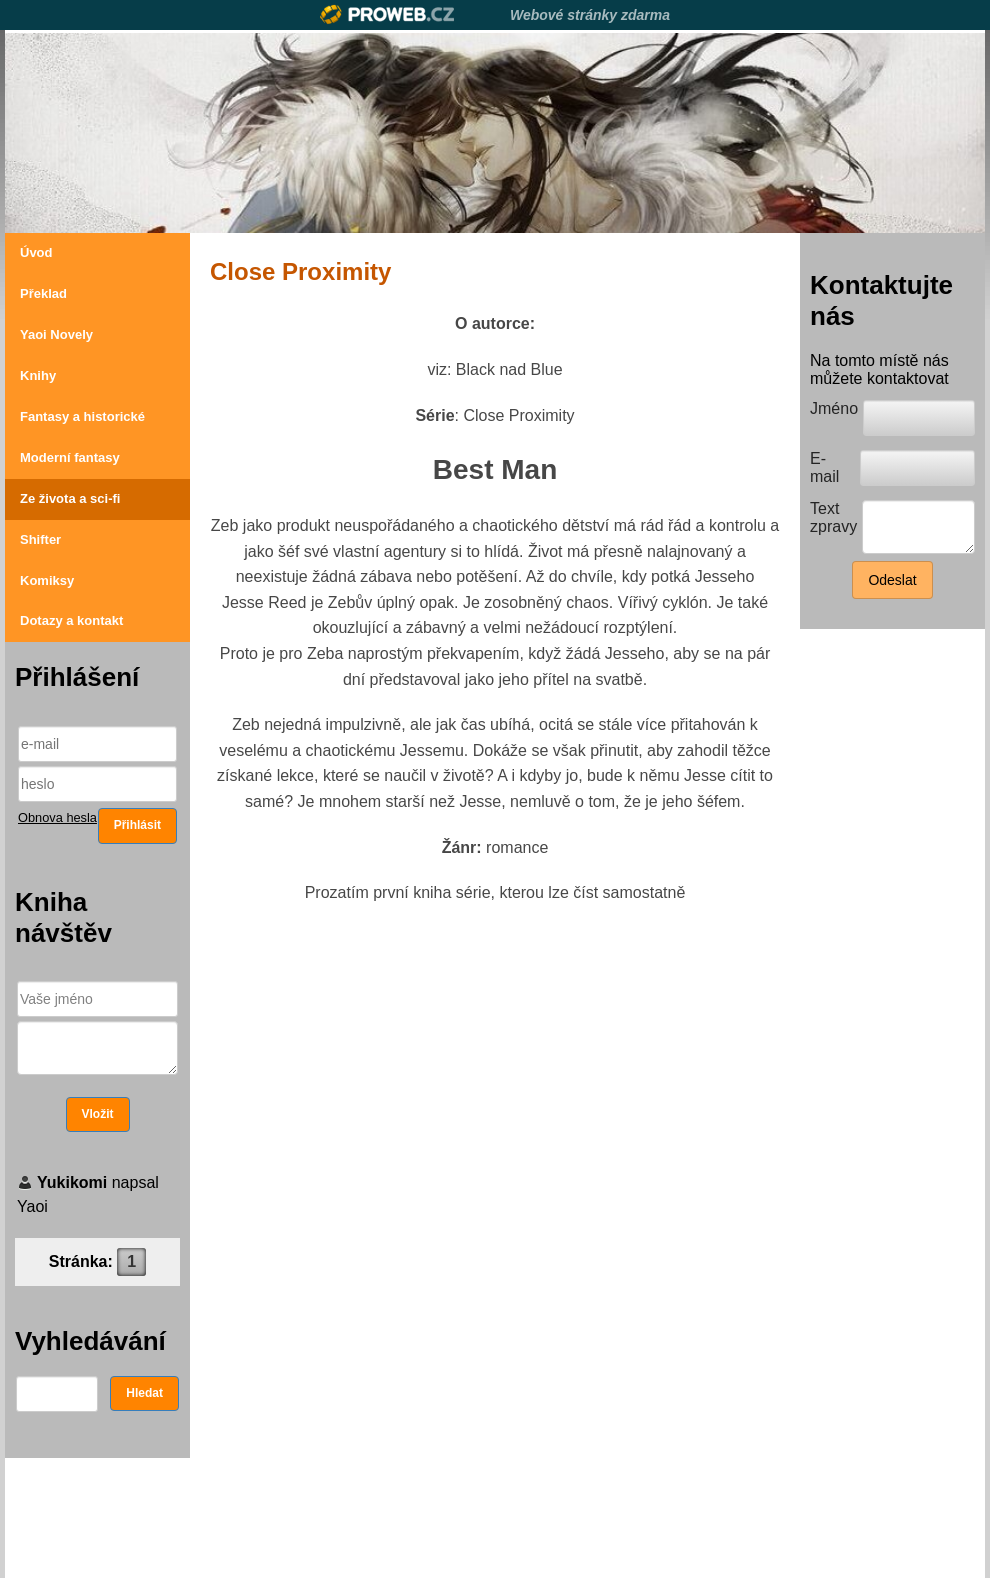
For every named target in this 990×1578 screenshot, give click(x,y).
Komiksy (47, 580)
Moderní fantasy (70, 457)
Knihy (38, 375)
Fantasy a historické (82, 416)
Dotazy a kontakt (71, 620)
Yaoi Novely (56, 334)
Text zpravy (833, 517)
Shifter (40, 539)
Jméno (834, 408)
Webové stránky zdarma (590, 15)
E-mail (824, 467)
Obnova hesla (57, 817)
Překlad (43, 293)
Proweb (387, 14)
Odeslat (892, 580)
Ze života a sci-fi (70, 498)
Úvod (36, 252)
